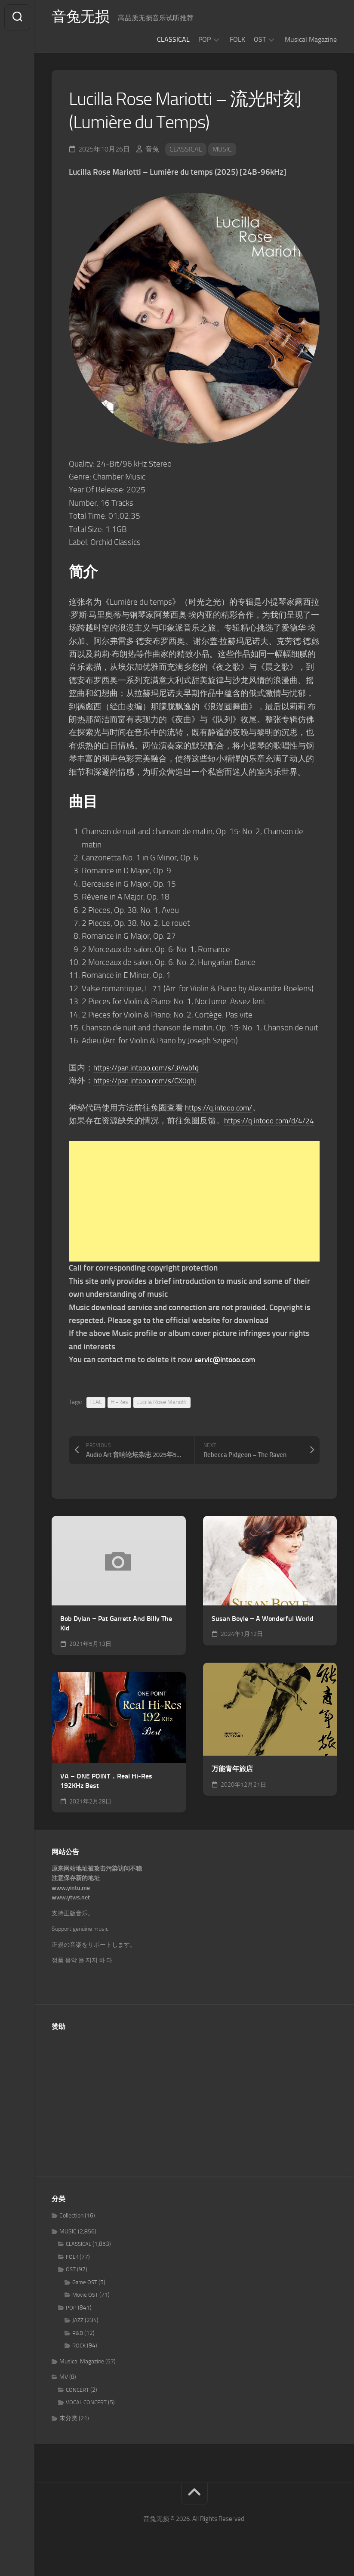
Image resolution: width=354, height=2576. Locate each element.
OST (260, 39)
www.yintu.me (71, 1901)
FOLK (237, 39)
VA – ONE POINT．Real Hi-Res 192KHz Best (106, 1794)
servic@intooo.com (228, 1372)
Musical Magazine (311, 39)
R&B (77, 2346)
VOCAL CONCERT (86, 2415)
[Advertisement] (194, 1214)
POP (204, 39)
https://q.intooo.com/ (222, 1108)
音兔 (152, 149)
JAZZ (77, 2333)
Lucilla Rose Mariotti (162, 1415)
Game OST (84, 2295)
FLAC (95, 1415)
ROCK (79, 2359)
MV (63, 2390)
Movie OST (85, 2308)
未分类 (68, 2431)
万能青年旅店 (232, 1782)
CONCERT (77, 2403)
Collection (71, 2229)
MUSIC (222, 149)
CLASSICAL (173, 39)
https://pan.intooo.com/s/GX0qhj (151, 1080)
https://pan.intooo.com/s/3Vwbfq (151, 1068)
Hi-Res (119, 1415)
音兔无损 (82, 18)
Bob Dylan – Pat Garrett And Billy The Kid (116, 1636)
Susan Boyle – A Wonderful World (263, 1631)
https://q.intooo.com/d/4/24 (119, 1133)
